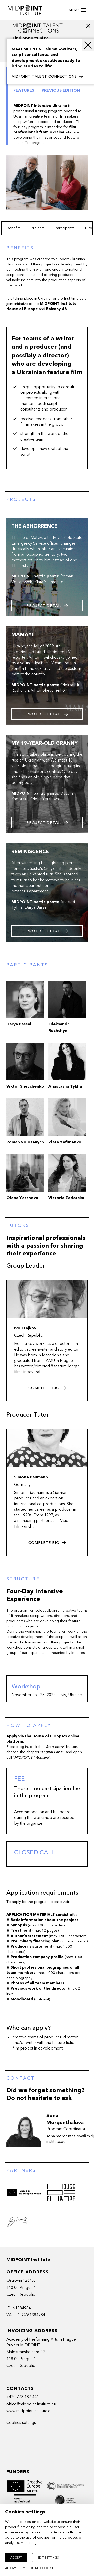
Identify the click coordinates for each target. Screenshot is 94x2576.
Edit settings (48, 2558)
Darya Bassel (36, 907)
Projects (38, 227)
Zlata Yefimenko (48, 582)
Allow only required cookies (30, 2568)
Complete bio (47, 1388)
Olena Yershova (44, 799)
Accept (16, 2558)
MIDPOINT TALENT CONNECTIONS (47, 76)
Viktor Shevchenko (48, 690)
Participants (64, 227)
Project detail (47, 605)
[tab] (47, 1690)
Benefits (14, 227)
